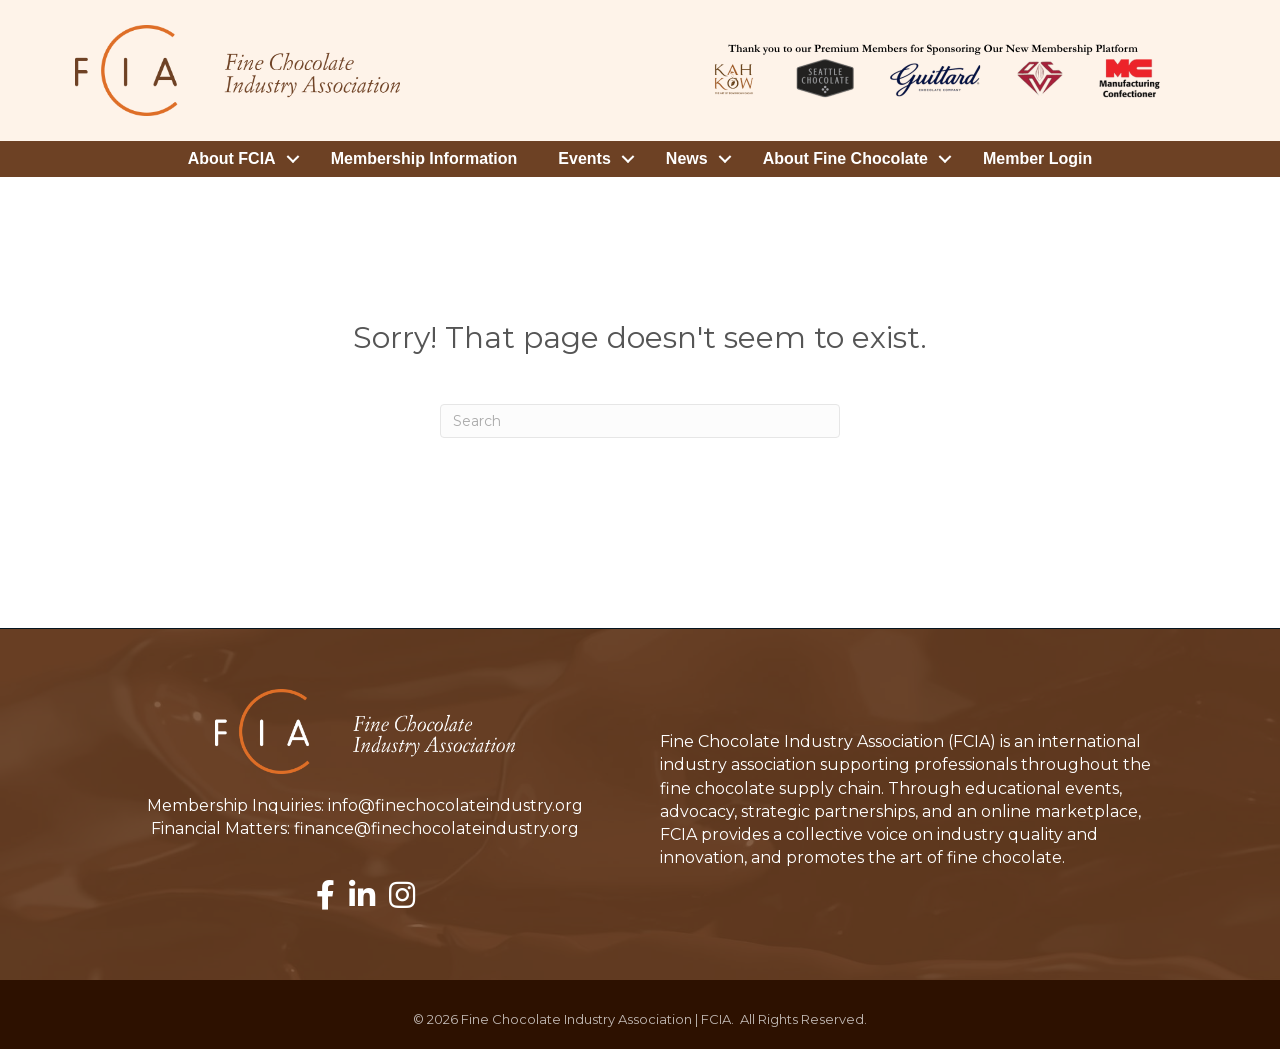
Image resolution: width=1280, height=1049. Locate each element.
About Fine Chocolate (845, 158)
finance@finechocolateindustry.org (436, 828)
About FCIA (232, 158)
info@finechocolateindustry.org (455, 805)
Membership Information (424, 158)
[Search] (640, 421)
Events (584, 158)
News (687, 158)
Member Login (1037, 158)
